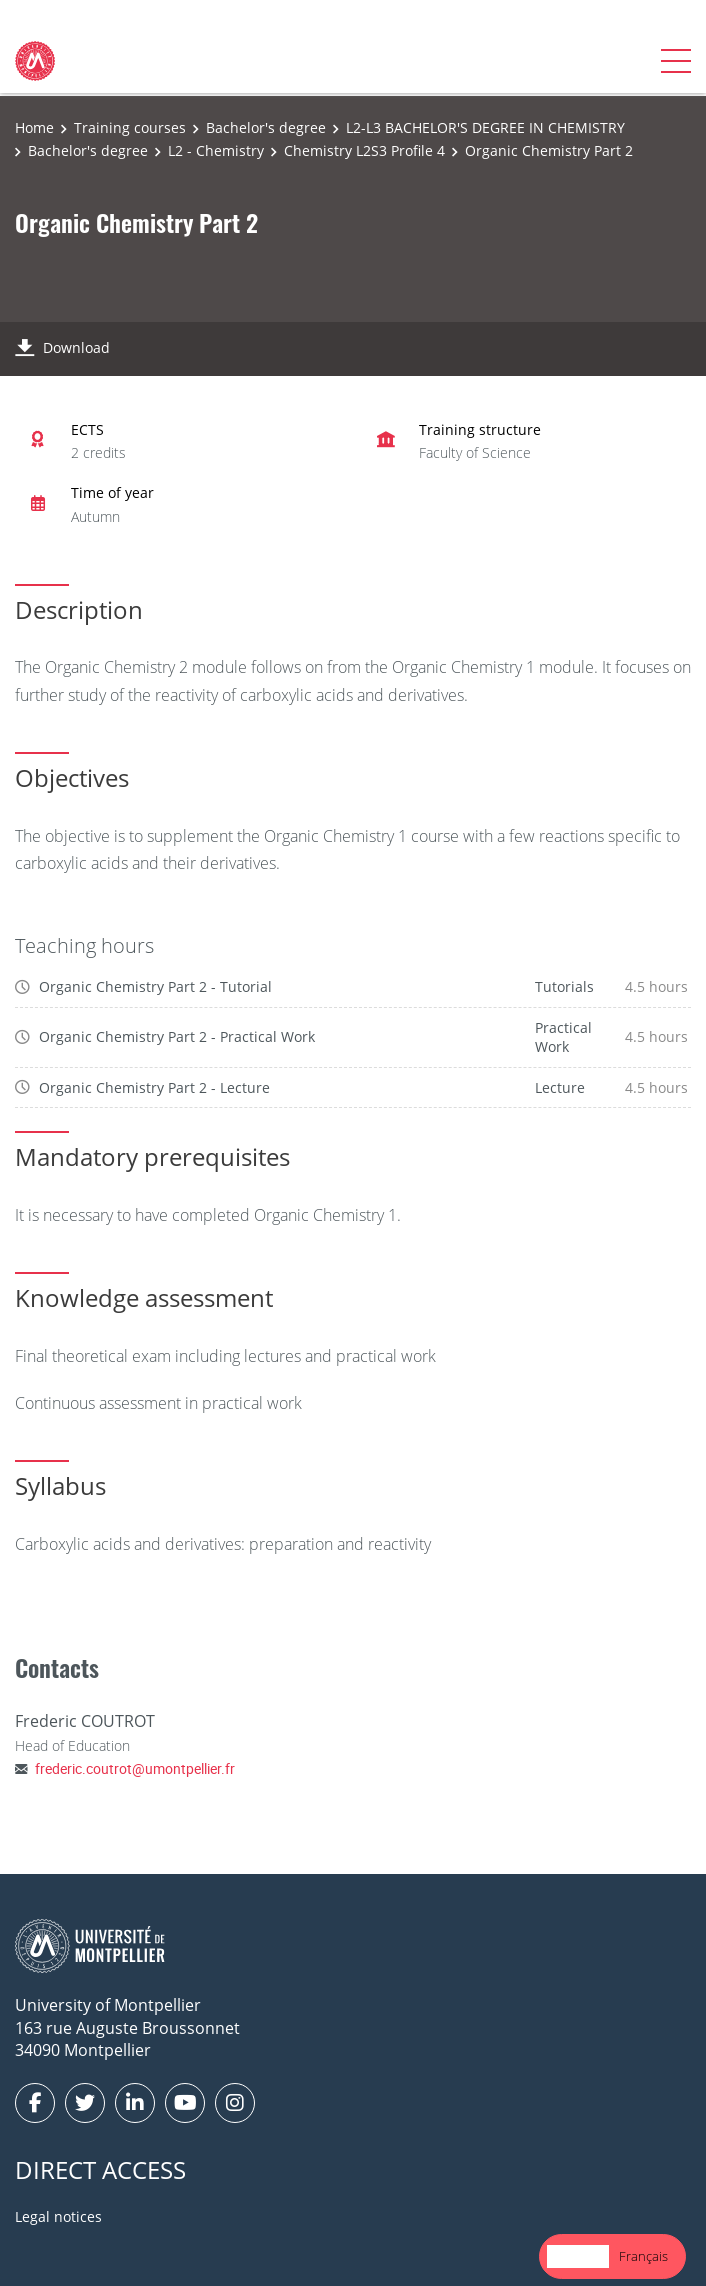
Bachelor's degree (266, 127)
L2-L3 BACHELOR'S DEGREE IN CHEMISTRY (485, 127)
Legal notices (58, 2216)
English (578, 2256)
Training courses (130, 127)
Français (643, 2256)
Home (34, 127)
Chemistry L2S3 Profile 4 (364, 150)
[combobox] (578, 2256)
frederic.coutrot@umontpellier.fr (135, 1768)
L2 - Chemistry (216, 150)
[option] (643, 2256)
